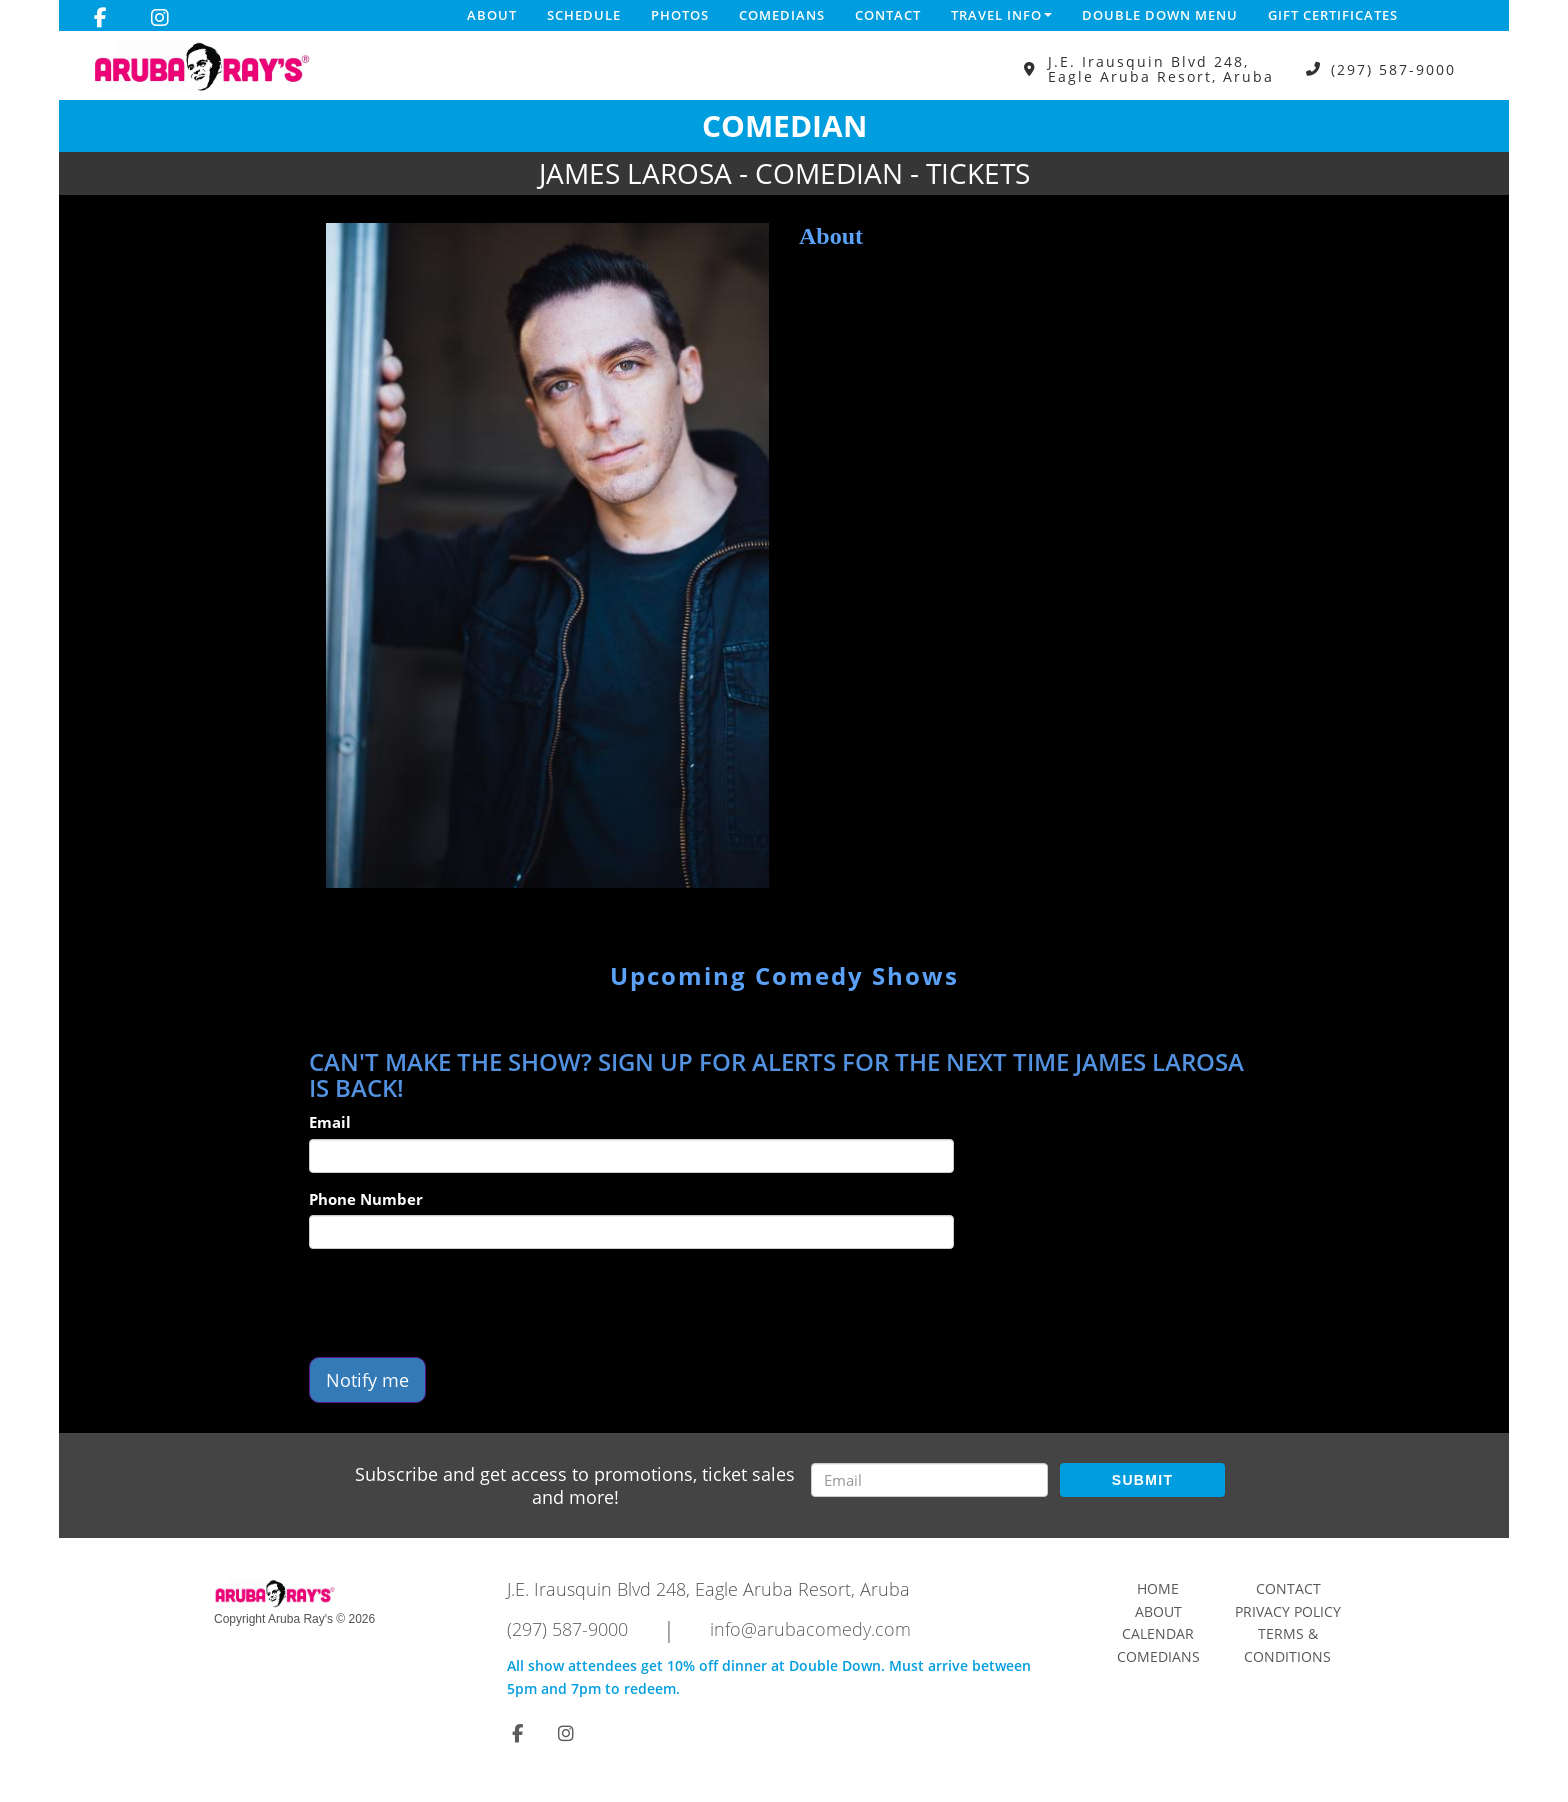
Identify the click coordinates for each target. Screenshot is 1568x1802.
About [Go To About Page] (1158, 1611)
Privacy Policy (1288, 1611)
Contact (888, 15)
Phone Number (366, 1199)
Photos (680, 15)
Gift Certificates (1333, 15)
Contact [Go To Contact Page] (1288, 1588)
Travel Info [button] (1001, 15)
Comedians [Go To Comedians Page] (1158, 1656)
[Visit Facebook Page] (100, 18)
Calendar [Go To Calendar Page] (1158, 1633)
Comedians (782, 15)
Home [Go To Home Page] (1158, 1588)
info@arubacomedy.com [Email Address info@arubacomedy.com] (810, 1629)
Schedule (584, 15)
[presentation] (461, 1303)
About (492, 15)
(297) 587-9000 (1393, 69)
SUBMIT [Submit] (1142, 1480)
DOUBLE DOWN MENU (1160, 15)
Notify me (367, 1380)
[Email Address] (929, 1480)
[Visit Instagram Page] (160, 18)
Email (330, 1122)
